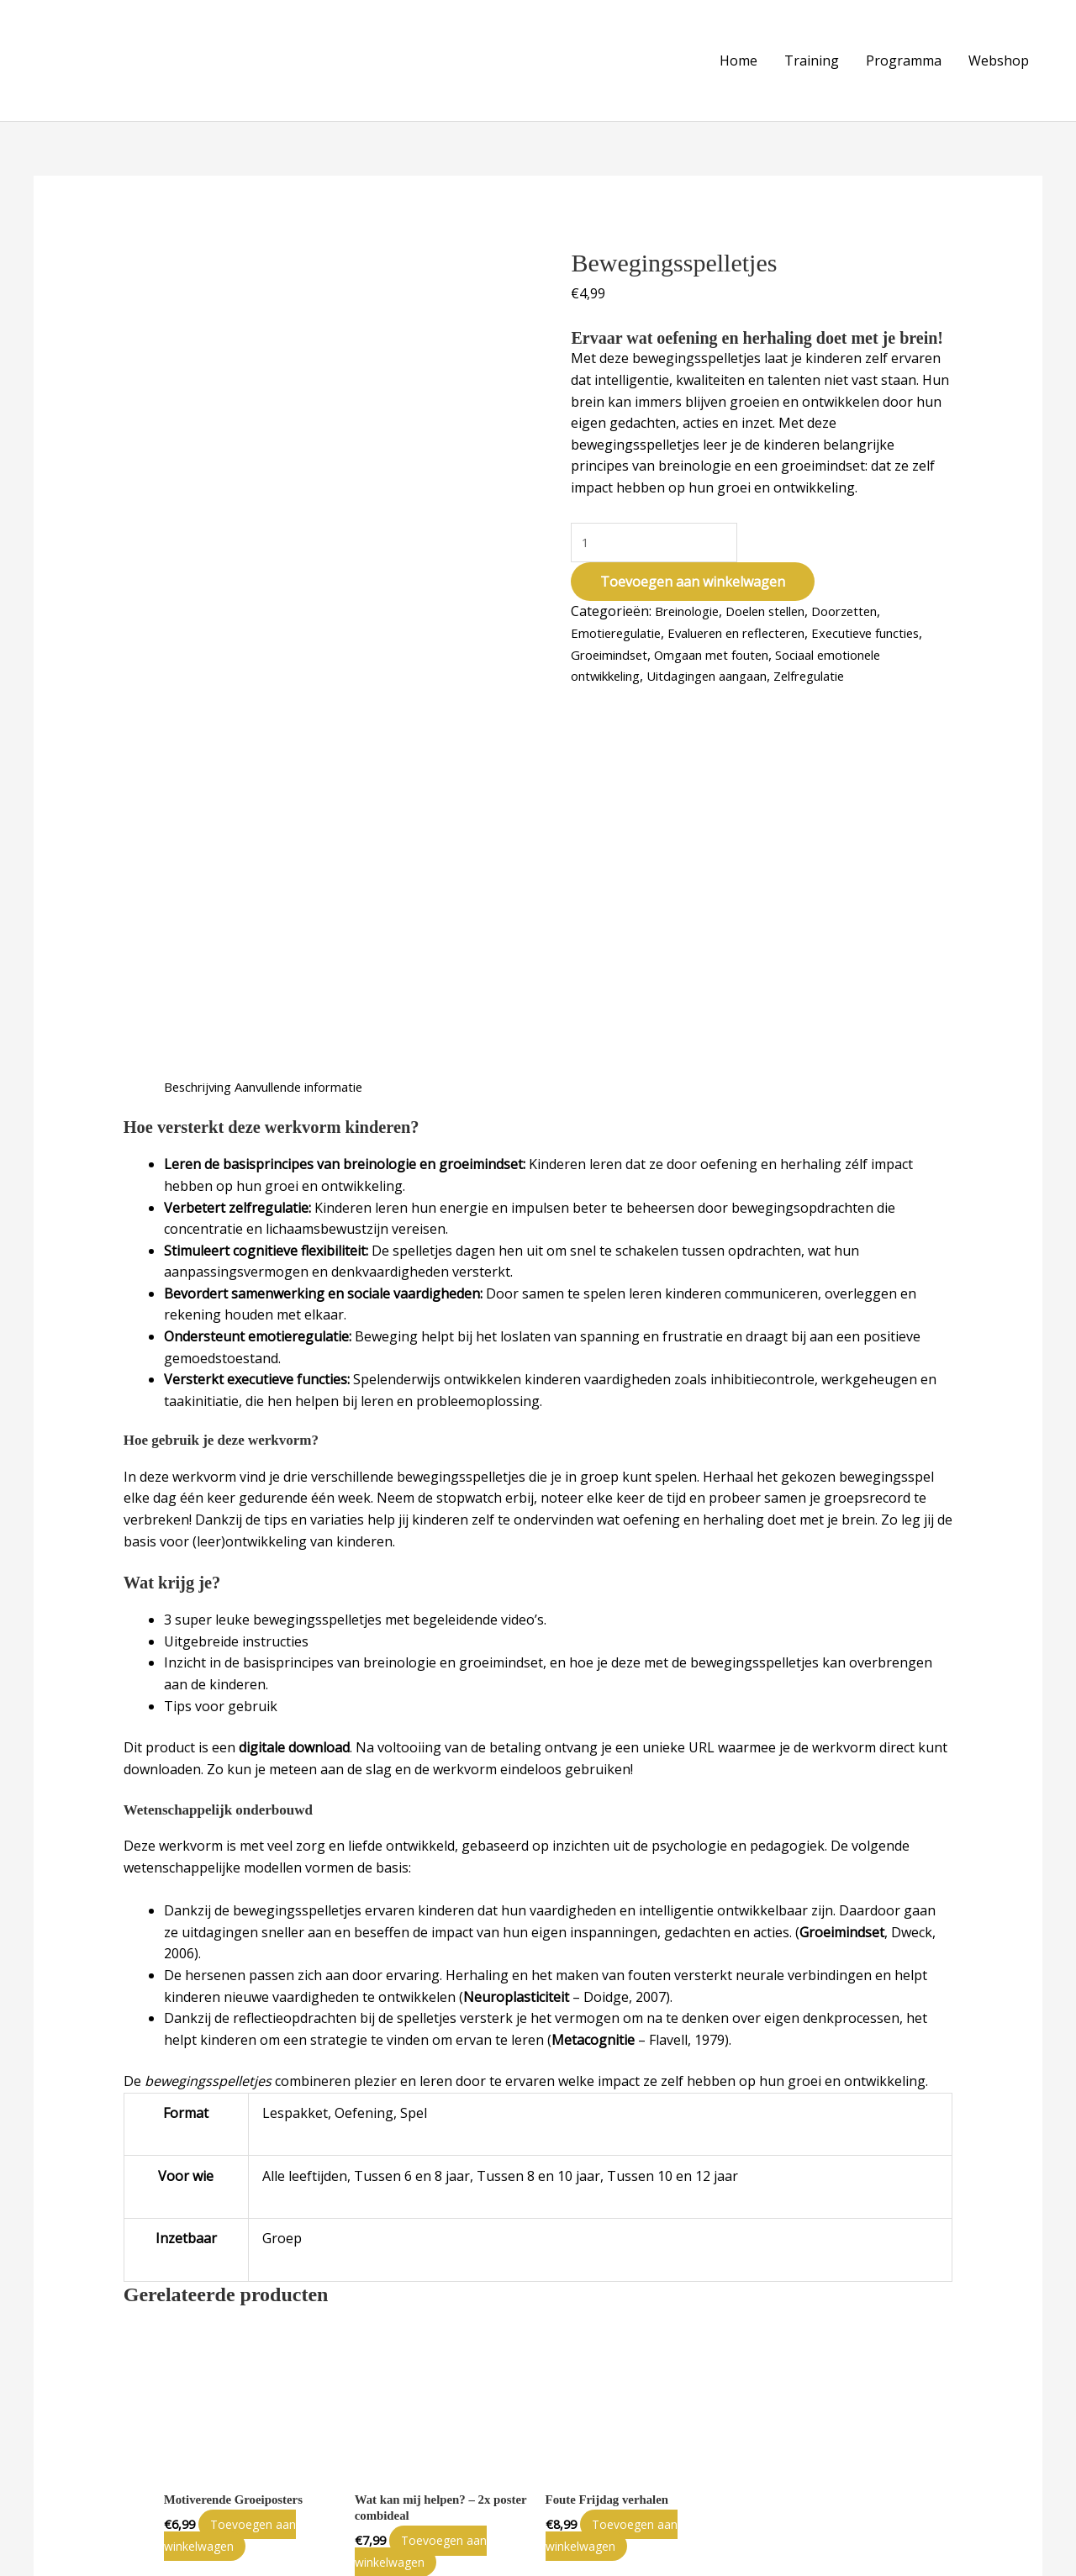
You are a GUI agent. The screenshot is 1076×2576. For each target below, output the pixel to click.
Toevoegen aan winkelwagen (692, 570)
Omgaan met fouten (783, 643)
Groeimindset (670, 643)
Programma (904, 54)
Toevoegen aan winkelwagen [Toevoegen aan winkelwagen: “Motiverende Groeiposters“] (241, 2158)
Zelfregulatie (611, 686)
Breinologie (692, 600)
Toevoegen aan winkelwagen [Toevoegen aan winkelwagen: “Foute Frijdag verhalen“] (623, 2158)
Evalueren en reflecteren (755, 621)
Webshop (998, 54)
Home (738, 54)
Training (811, 54)
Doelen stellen (781, 600)
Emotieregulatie (621, 621)
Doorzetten (869, 600)
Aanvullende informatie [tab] (318, 707)
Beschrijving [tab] (202, 707)
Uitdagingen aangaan (802, 665)
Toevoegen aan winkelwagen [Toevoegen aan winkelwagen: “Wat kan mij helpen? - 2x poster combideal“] (432, 2175)
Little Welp (119, 2553)
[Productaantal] (657, 529)
